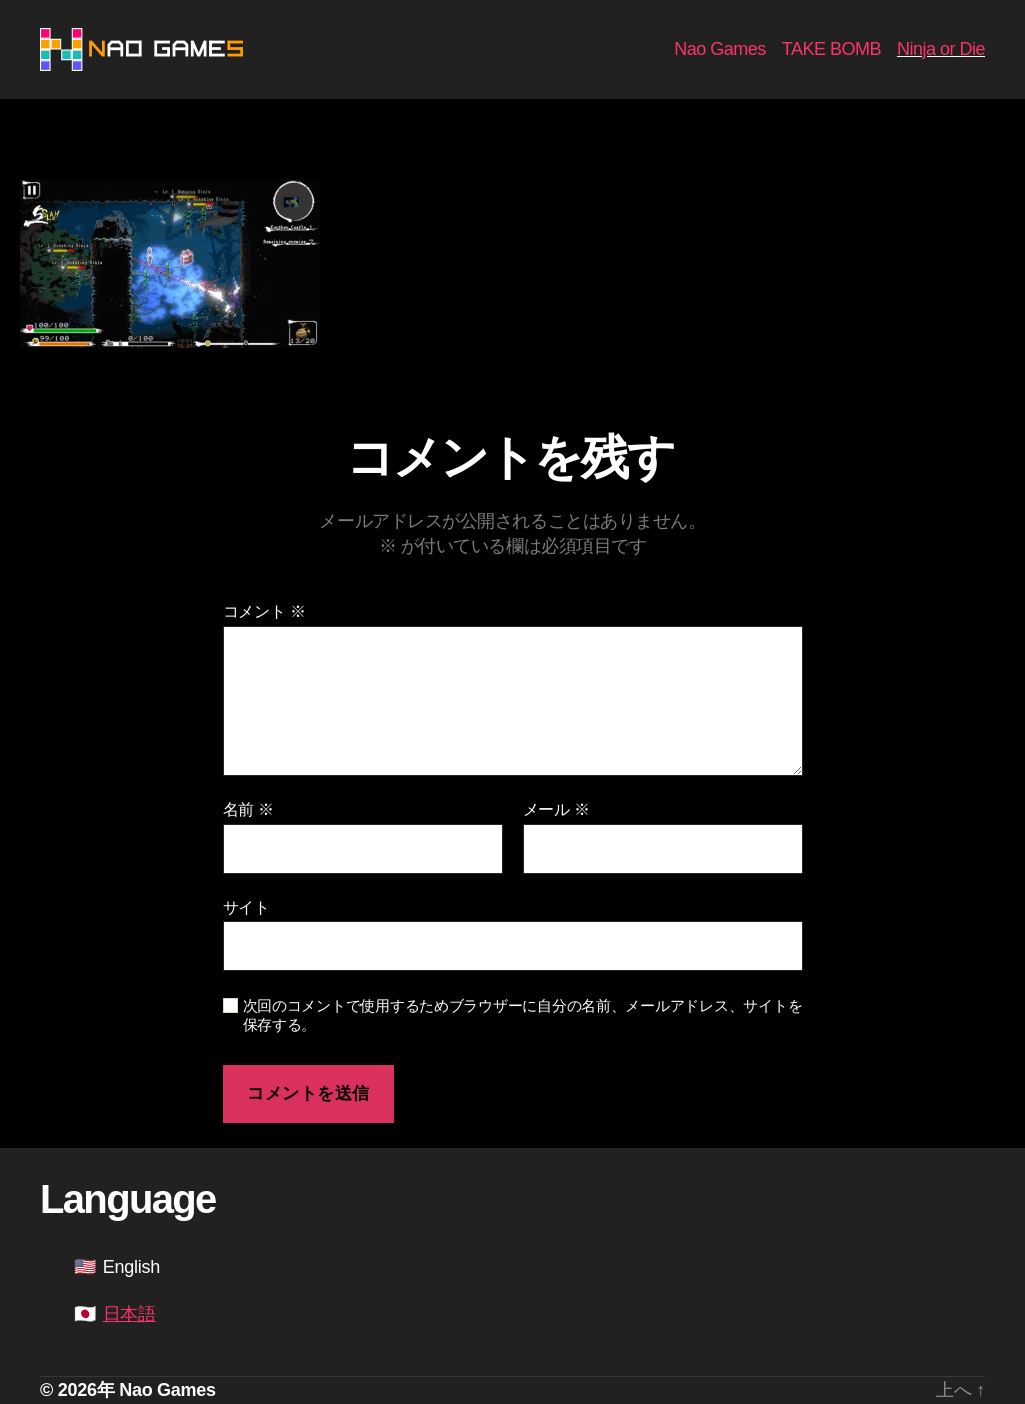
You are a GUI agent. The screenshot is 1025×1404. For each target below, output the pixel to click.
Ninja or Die (941, 49)
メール (556, 809)
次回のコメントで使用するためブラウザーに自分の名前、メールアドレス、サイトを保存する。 (523, 1015)
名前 (248, 809)
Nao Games (720, 49)
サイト (246, 907)
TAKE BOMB (831, 49)
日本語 (129, 1314)
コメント (264, 611)
